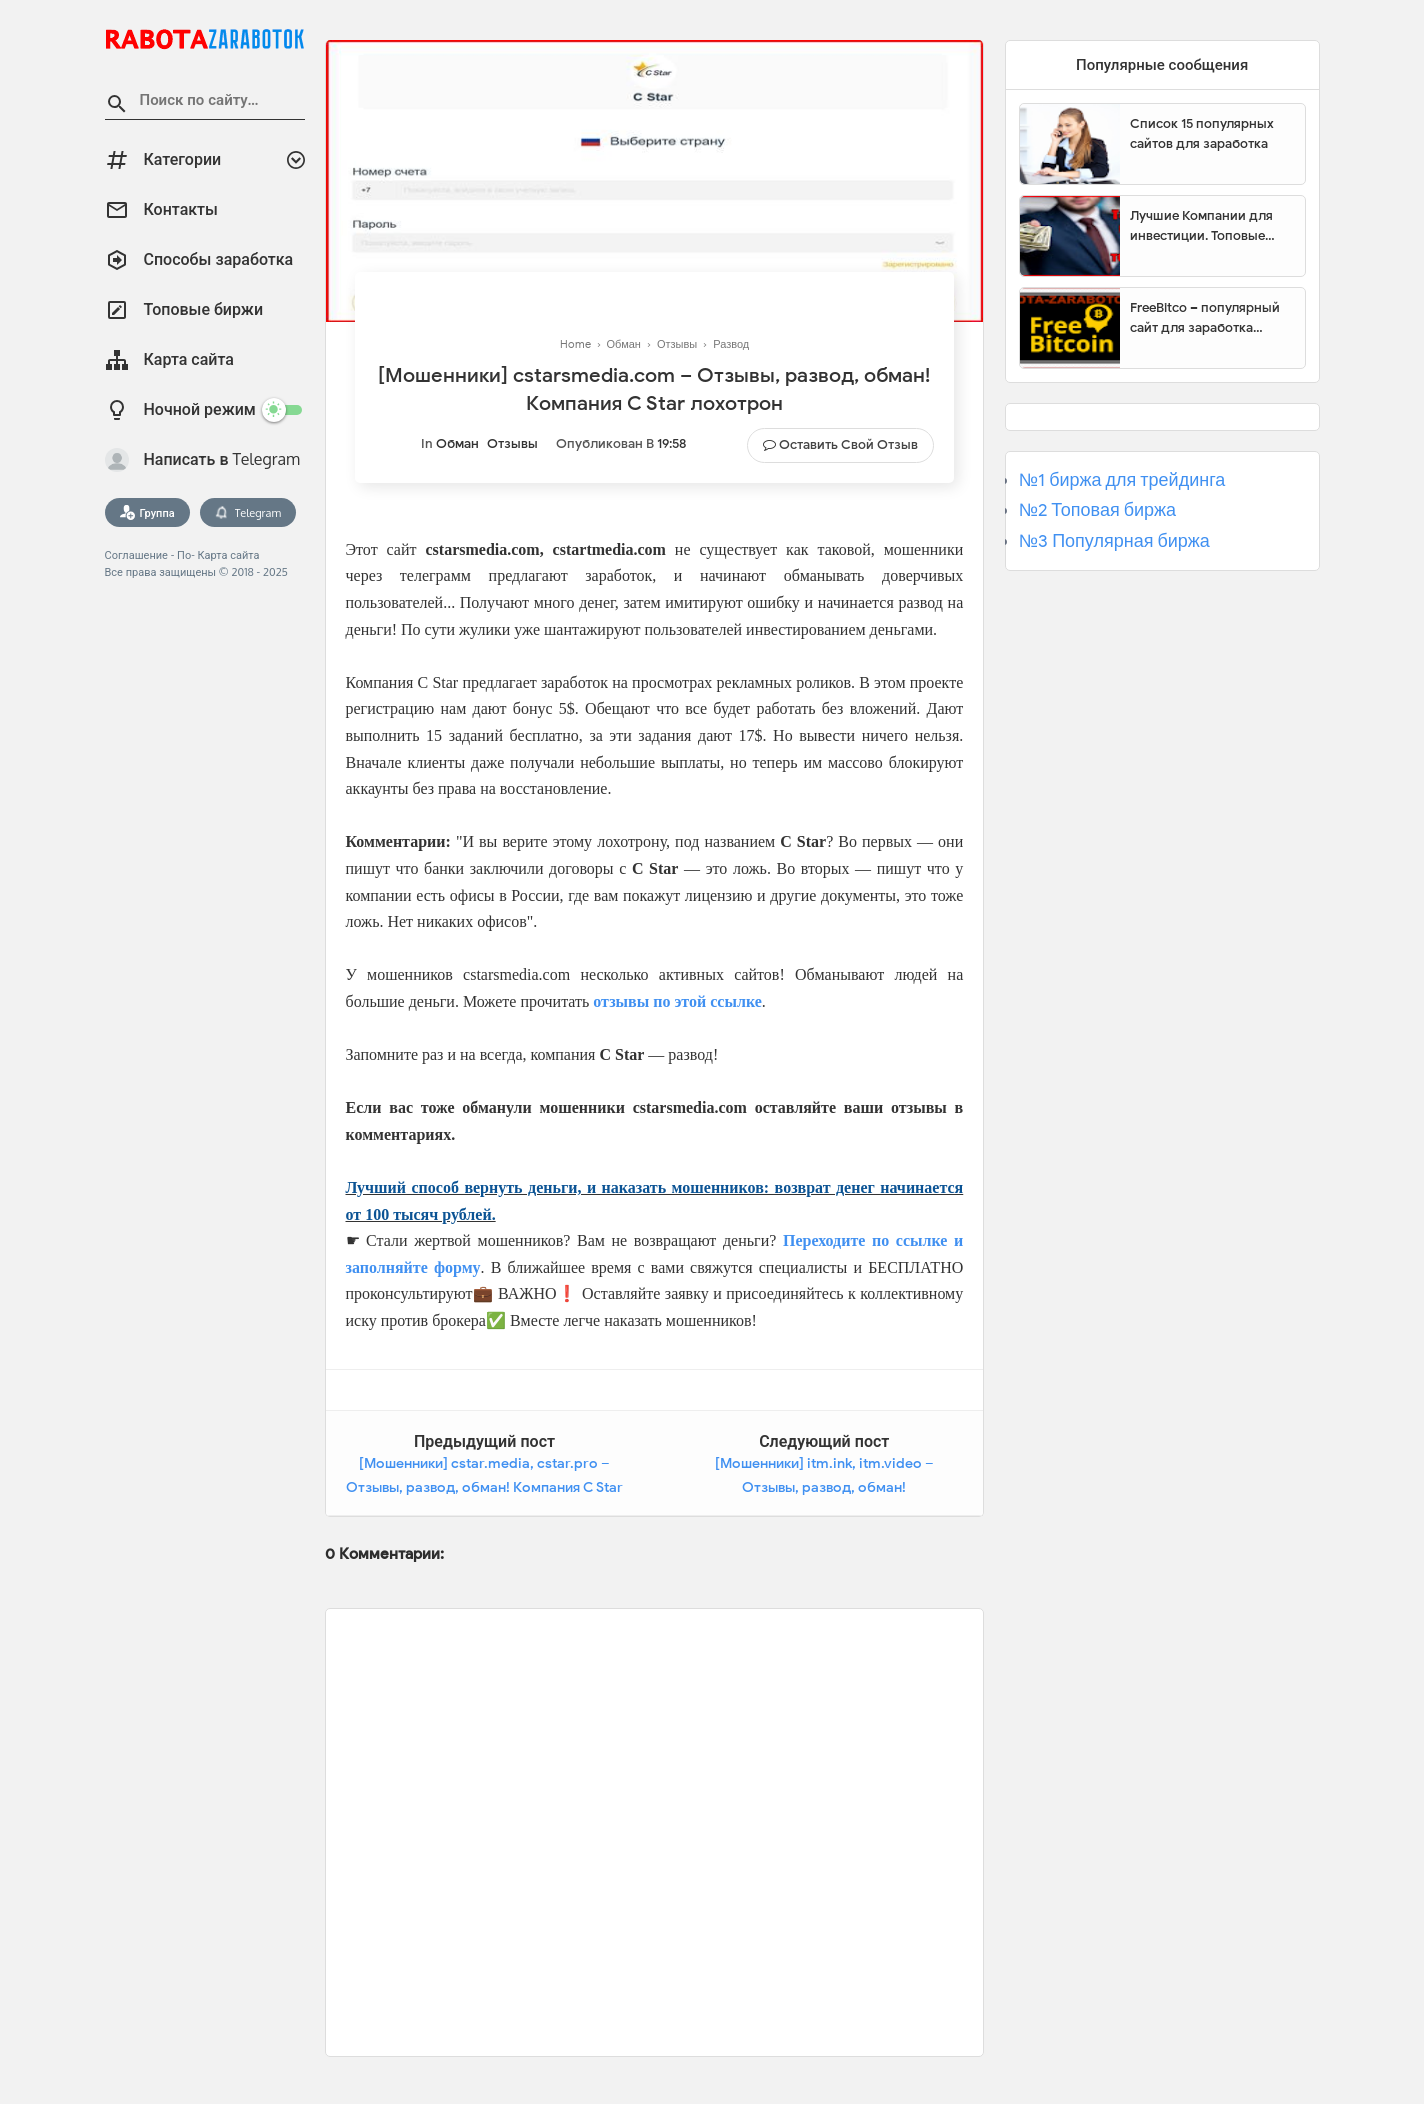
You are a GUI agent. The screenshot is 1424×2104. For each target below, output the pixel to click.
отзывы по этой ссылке (677, 1001)
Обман (457, 443)
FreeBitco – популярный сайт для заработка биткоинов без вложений (1210, 318)
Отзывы (512, 443)
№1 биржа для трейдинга (1122, 480)
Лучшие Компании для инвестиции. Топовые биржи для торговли (1201, 226)
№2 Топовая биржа (1097, 510)
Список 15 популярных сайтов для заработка (1202, 133)
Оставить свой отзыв (848, 444)
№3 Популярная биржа (1114, 541)
